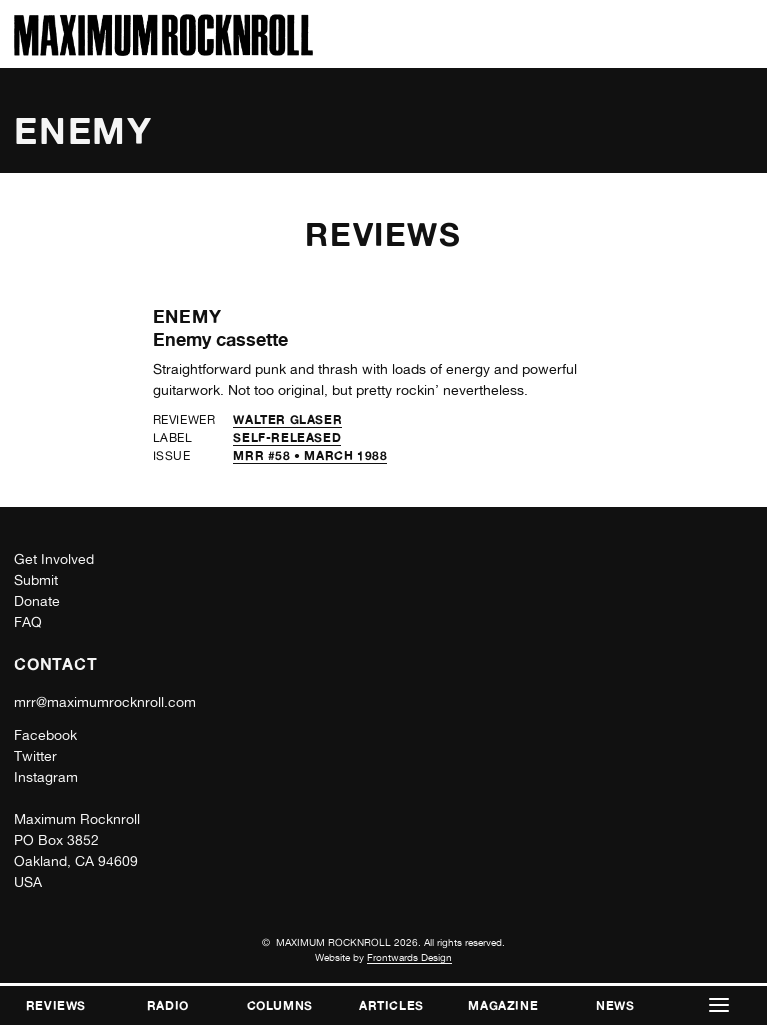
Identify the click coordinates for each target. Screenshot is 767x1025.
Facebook (45, 735)
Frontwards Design (409, 957)
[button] (719, 1005)
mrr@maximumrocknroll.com (105, 702)
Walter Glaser (287, 419)
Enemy (188, 316)
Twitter (35, 756)
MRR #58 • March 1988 (310, 455)
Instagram (46, 777)
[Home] (163, 50)
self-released (287, 437)
